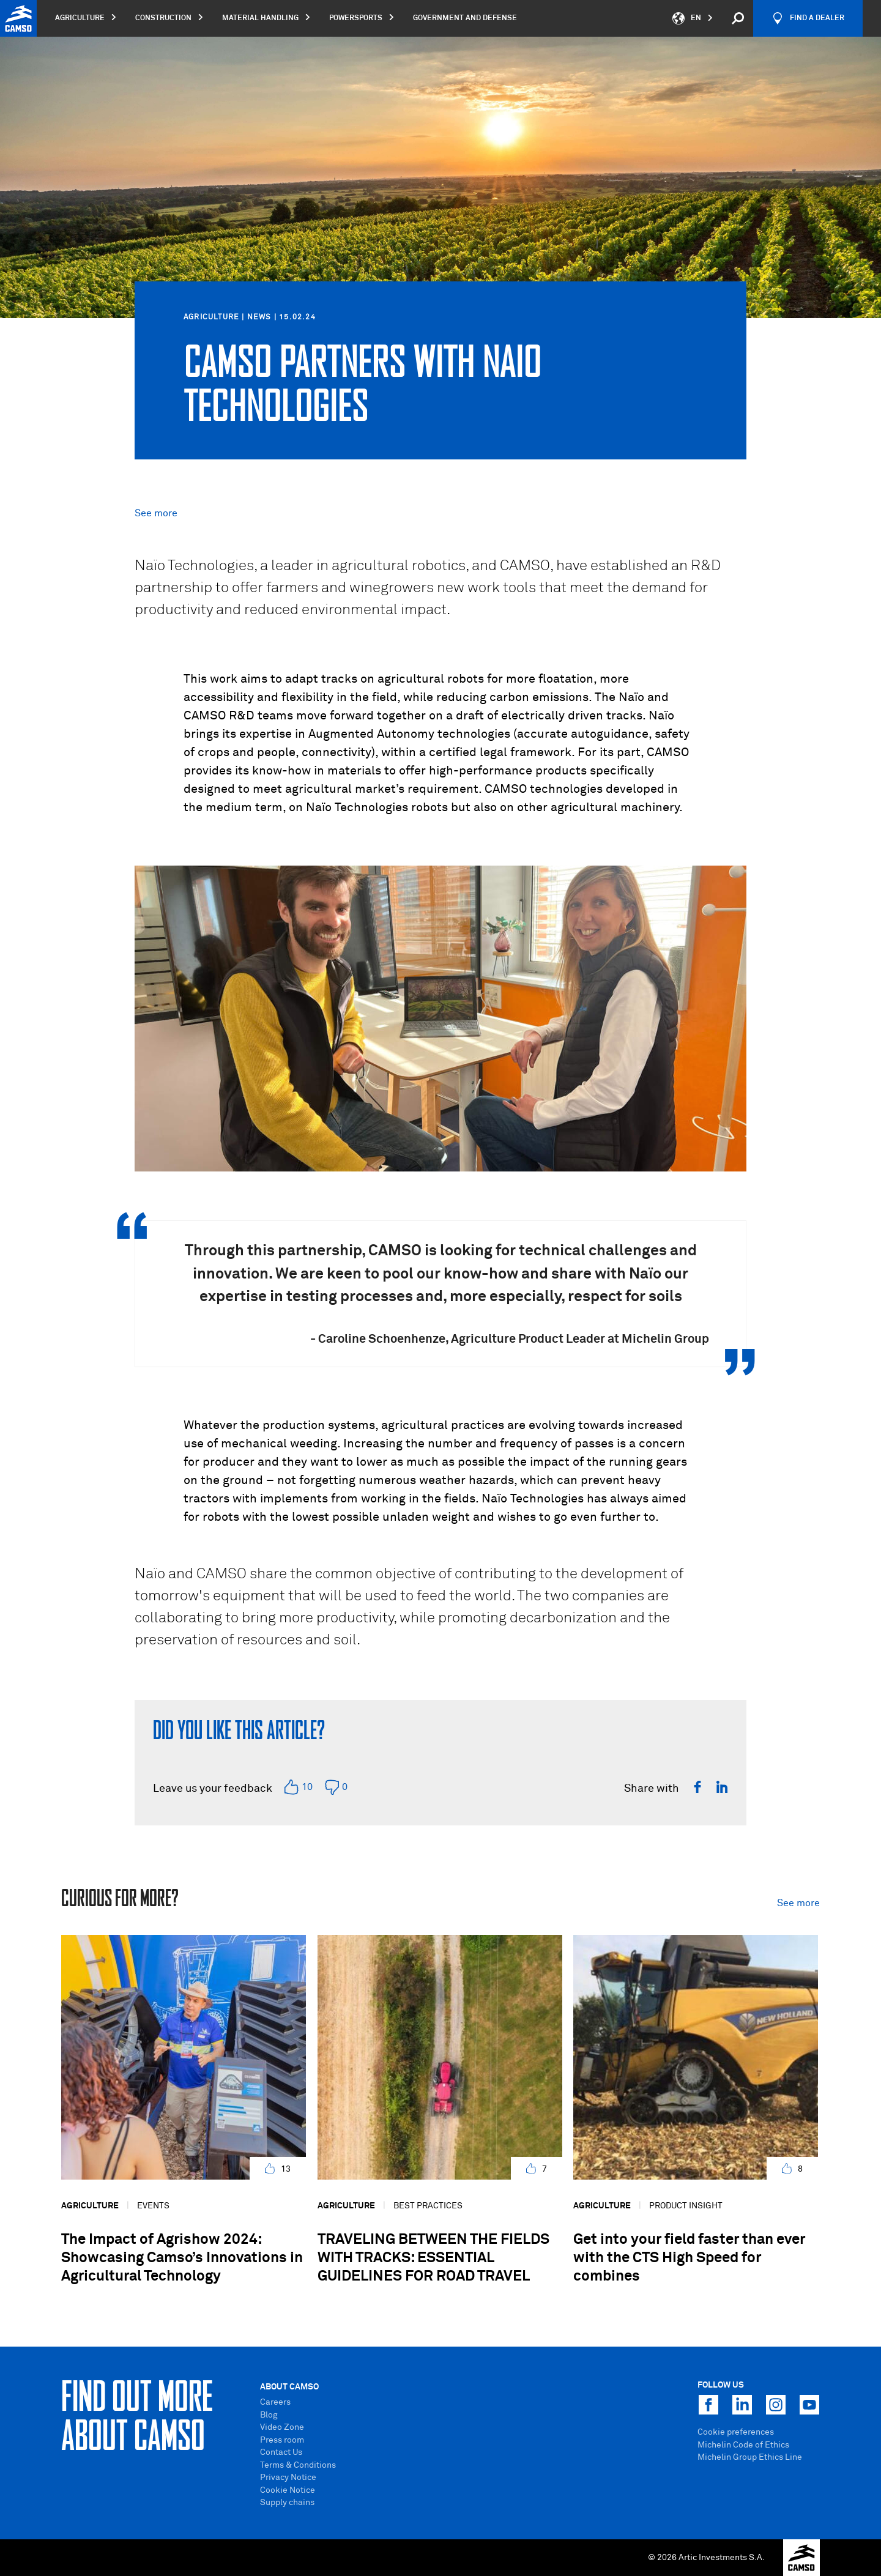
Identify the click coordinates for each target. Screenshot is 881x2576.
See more (156, 513)
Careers (275, 2402)
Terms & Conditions (298, 2465)
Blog (269, 2415)
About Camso (289, 2387)
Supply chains (287, 2502)
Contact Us (281, 2452)
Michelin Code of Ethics (743, 2445)
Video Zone (282, 2427)
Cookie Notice (287, 2490)
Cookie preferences (735, 2432)
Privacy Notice (288, 2477)
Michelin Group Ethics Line (749, 2457)
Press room (282, 2440)
